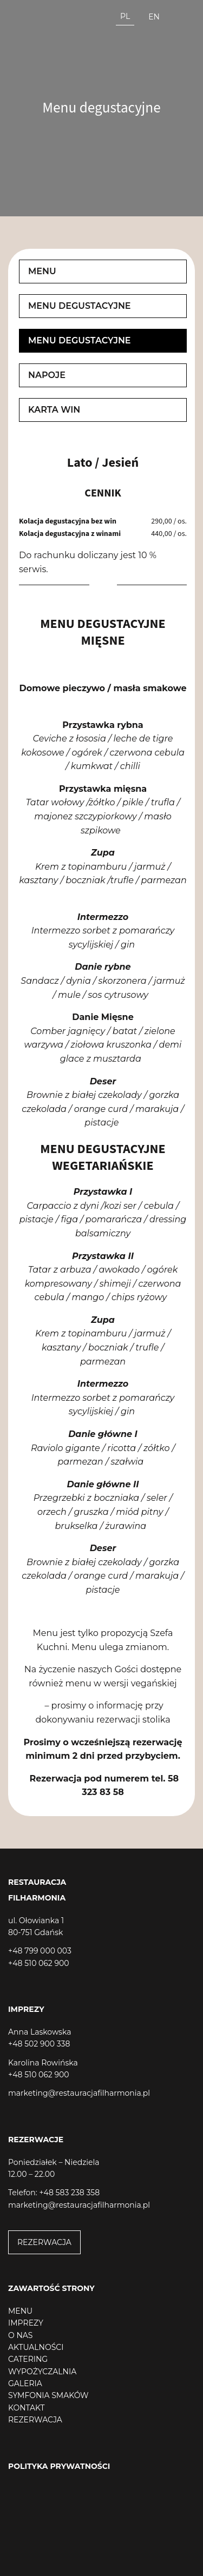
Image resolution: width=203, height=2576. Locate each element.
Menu (42, 271)
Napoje (47, 375)
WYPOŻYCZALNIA (42, 2371)
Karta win (54, 410)
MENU (20, 2311)
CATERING (28, 2359)
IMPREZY (25, 2323)
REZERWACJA (44, 2242)
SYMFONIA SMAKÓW (48, 2395)
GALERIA (25, 2383)
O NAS (20, 2335)
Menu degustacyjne (79, 306)
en (154, 17)
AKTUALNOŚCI (35, 2347)
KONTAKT (26, 2408)
